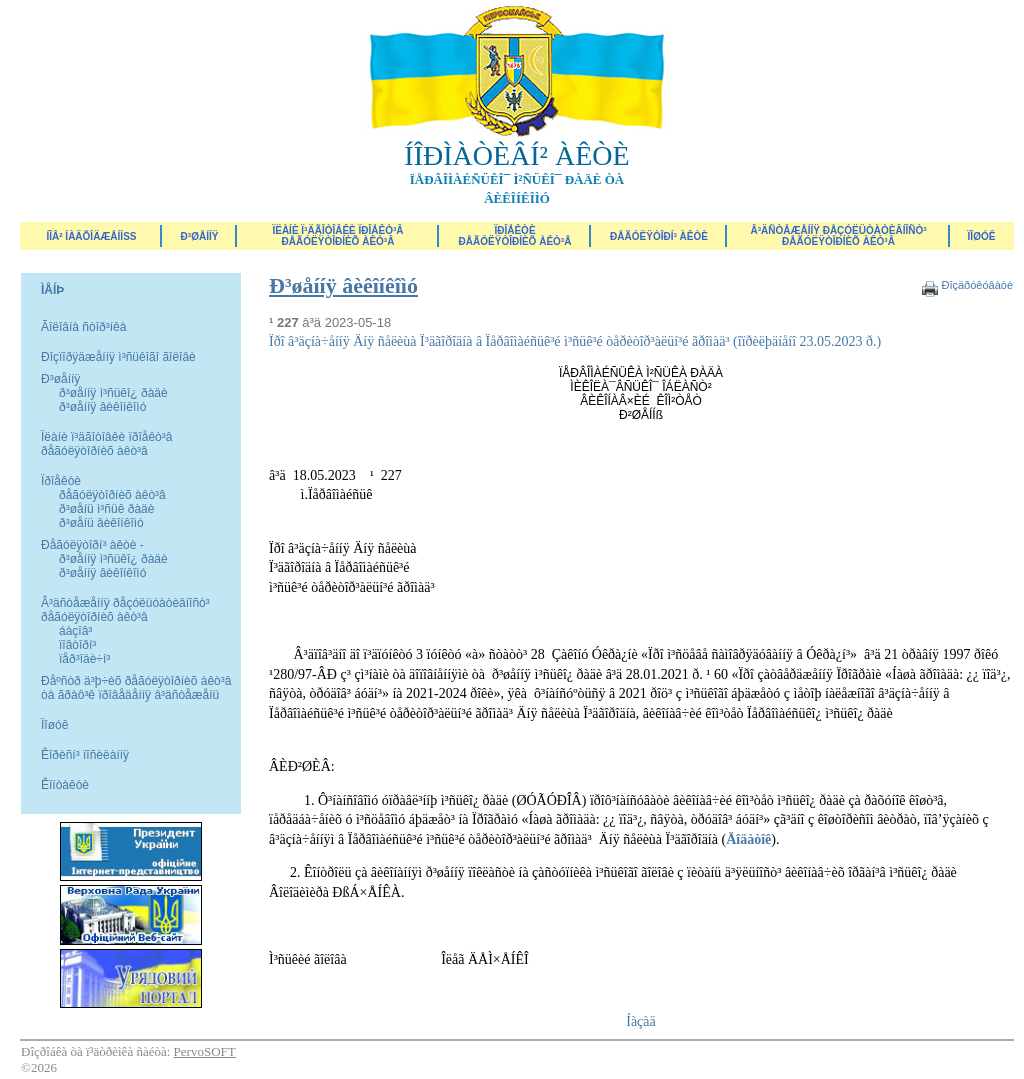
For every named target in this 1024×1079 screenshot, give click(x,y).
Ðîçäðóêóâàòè (977, 285)
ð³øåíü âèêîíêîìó (101, 523)
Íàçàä (641, 1021)
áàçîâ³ (75, 631)
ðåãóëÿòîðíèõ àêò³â (112, 495)
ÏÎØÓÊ (982, 236)
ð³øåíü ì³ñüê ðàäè (106, 509)
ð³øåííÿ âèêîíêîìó (102, 407)
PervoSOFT (205, 1051)
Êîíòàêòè (65, 785)
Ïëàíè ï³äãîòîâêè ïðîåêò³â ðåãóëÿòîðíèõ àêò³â (337, 236)
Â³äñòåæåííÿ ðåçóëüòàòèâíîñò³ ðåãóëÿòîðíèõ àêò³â (838, 236)
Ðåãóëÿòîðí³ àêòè (659, 236)
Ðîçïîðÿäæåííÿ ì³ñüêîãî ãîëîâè (118, 357)
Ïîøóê (54, 725)
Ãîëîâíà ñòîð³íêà (83, 327)
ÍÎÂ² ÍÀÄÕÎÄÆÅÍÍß (91, 236)
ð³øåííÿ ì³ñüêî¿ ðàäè (113, 393)
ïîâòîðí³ (77, 645)
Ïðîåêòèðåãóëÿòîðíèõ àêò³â (515, 236)
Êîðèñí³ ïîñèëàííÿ (85, 755)
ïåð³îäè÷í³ (84, 659)
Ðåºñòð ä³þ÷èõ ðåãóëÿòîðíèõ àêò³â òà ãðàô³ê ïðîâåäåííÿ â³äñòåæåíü (136, 688)
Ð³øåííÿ (200, 236)
